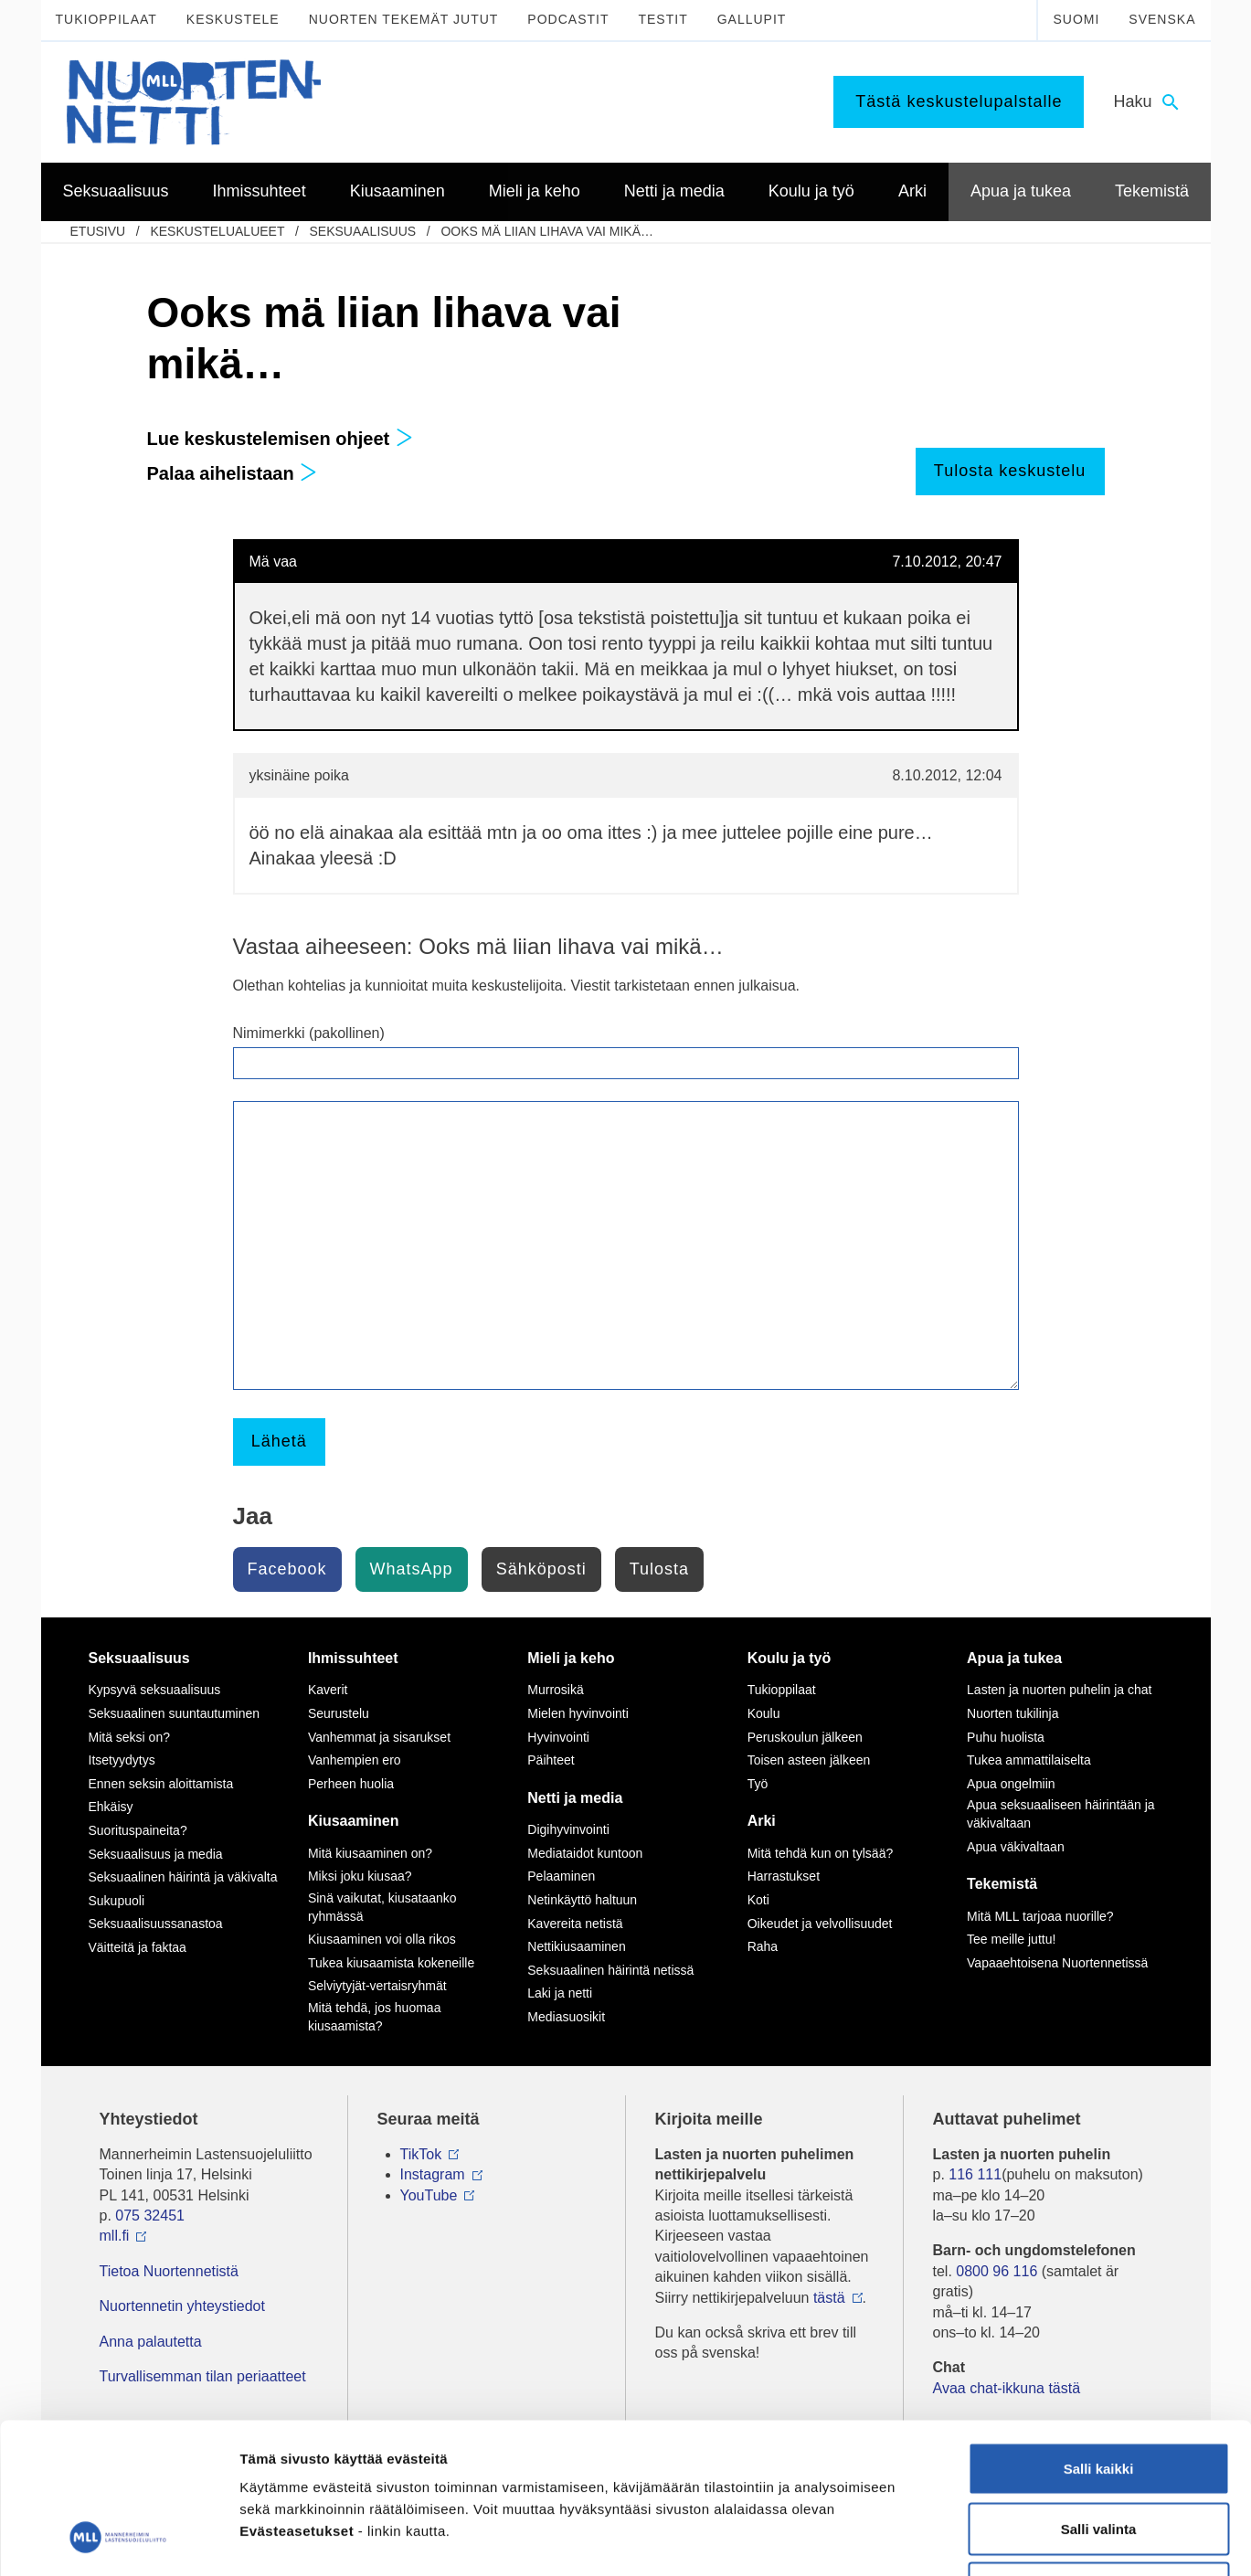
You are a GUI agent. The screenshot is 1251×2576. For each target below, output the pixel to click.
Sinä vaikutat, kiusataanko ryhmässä (382, 1907)
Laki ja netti (559, 1993)
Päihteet (550, 1760)
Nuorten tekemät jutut (404, 19)
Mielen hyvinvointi (578, 1713)
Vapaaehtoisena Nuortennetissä (1057, 1963)
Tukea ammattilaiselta (1029, 1760)
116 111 (975, 2174)
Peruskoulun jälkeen (805, 1737)
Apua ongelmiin (1011, 1783)
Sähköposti (541, 1569)
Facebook (287, 1569)
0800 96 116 (996, 2271)
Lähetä (279, 1441)
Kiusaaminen (353, 1821)
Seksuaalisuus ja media (156, 1854)
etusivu (98, 231)
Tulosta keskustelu (1010, 470)
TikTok (421, 2154)
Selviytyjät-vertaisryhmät (377, 1985)
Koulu (763, 1713)
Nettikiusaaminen (576, 1946)
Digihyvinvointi (568, 1829)
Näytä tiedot (977, 2540)
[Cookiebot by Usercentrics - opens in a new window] (118, 2540)
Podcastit (568, 19)
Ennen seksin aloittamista (161, 1783)
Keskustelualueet (217, 231)
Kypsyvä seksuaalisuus (155, 1689)
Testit (662, 19)
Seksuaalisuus (362, 231)
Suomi (1076, 19)
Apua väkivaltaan (1016, 1846)
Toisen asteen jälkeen (809, 1760)
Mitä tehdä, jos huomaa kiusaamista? (374, 2016)
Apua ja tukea (1014, 1658)
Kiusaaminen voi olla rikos (382, 1939)
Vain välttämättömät (1098, 2456)
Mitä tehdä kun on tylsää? (820, 1853)
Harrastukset (783, 1876)
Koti (758, 1899)
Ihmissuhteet (353, 1658)
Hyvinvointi (558, 1737)
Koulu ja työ (789, 1658)
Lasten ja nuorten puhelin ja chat (1059, 1689)
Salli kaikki (1099, 2336)
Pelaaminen (561, 1876)
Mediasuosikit (566, 2016)
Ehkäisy (111, 1806)
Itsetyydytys (122, 1760)
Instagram (432, 2174)
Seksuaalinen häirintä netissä (610, 1970)
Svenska (1162, 19)
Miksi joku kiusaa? (360, 1876)
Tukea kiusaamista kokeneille (391, 1963)
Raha (762, 1946)
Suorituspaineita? (138, 1830)
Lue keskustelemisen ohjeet (280, 439)
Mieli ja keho (570, 1658)
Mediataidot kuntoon (584, 1853)
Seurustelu (338, 1713)
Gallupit (752, 19)
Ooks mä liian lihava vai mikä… (546, 231)
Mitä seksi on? (129, 1737)
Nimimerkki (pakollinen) (309, 1033)
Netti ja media (574, 1798)
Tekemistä (1002, 1884)
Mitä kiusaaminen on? (370, 1853)
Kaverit (328, 1689)
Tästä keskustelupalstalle (958, 101)
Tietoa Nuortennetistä (169, 2271)
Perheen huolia (351, 1783)
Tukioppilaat (106, 19)
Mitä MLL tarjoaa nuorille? (1040, 1916)
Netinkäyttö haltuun (582, 1899)
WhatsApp (411, 1569)
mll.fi (115, 2235)
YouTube (429, 2195)
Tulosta (659, 1569)
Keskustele (233, 19)
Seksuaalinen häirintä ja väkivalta (183, 1877)
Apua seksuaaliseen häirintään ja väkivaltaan (1060, 1813)
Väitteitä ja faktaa (137, 1947)
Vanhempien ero (354, 1760)
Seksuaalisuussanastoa (156, 1923)
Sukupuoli (117, 1900)
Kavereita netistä (574, 1923)
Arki (761, 1821)
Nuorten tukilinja (1012, 1713)
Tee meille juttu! (1011, 1939)
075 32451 (150, 2215)
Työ (758, 1783)
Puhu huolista (1005, 1737)
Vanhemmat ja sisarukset (379, 1737)
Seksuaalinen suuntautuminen (174, 1713)
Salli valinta (1099, 2396)
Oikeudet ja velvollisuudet (820, 1923)
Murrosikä (555, 1689)
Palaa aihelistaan (232, 473)
